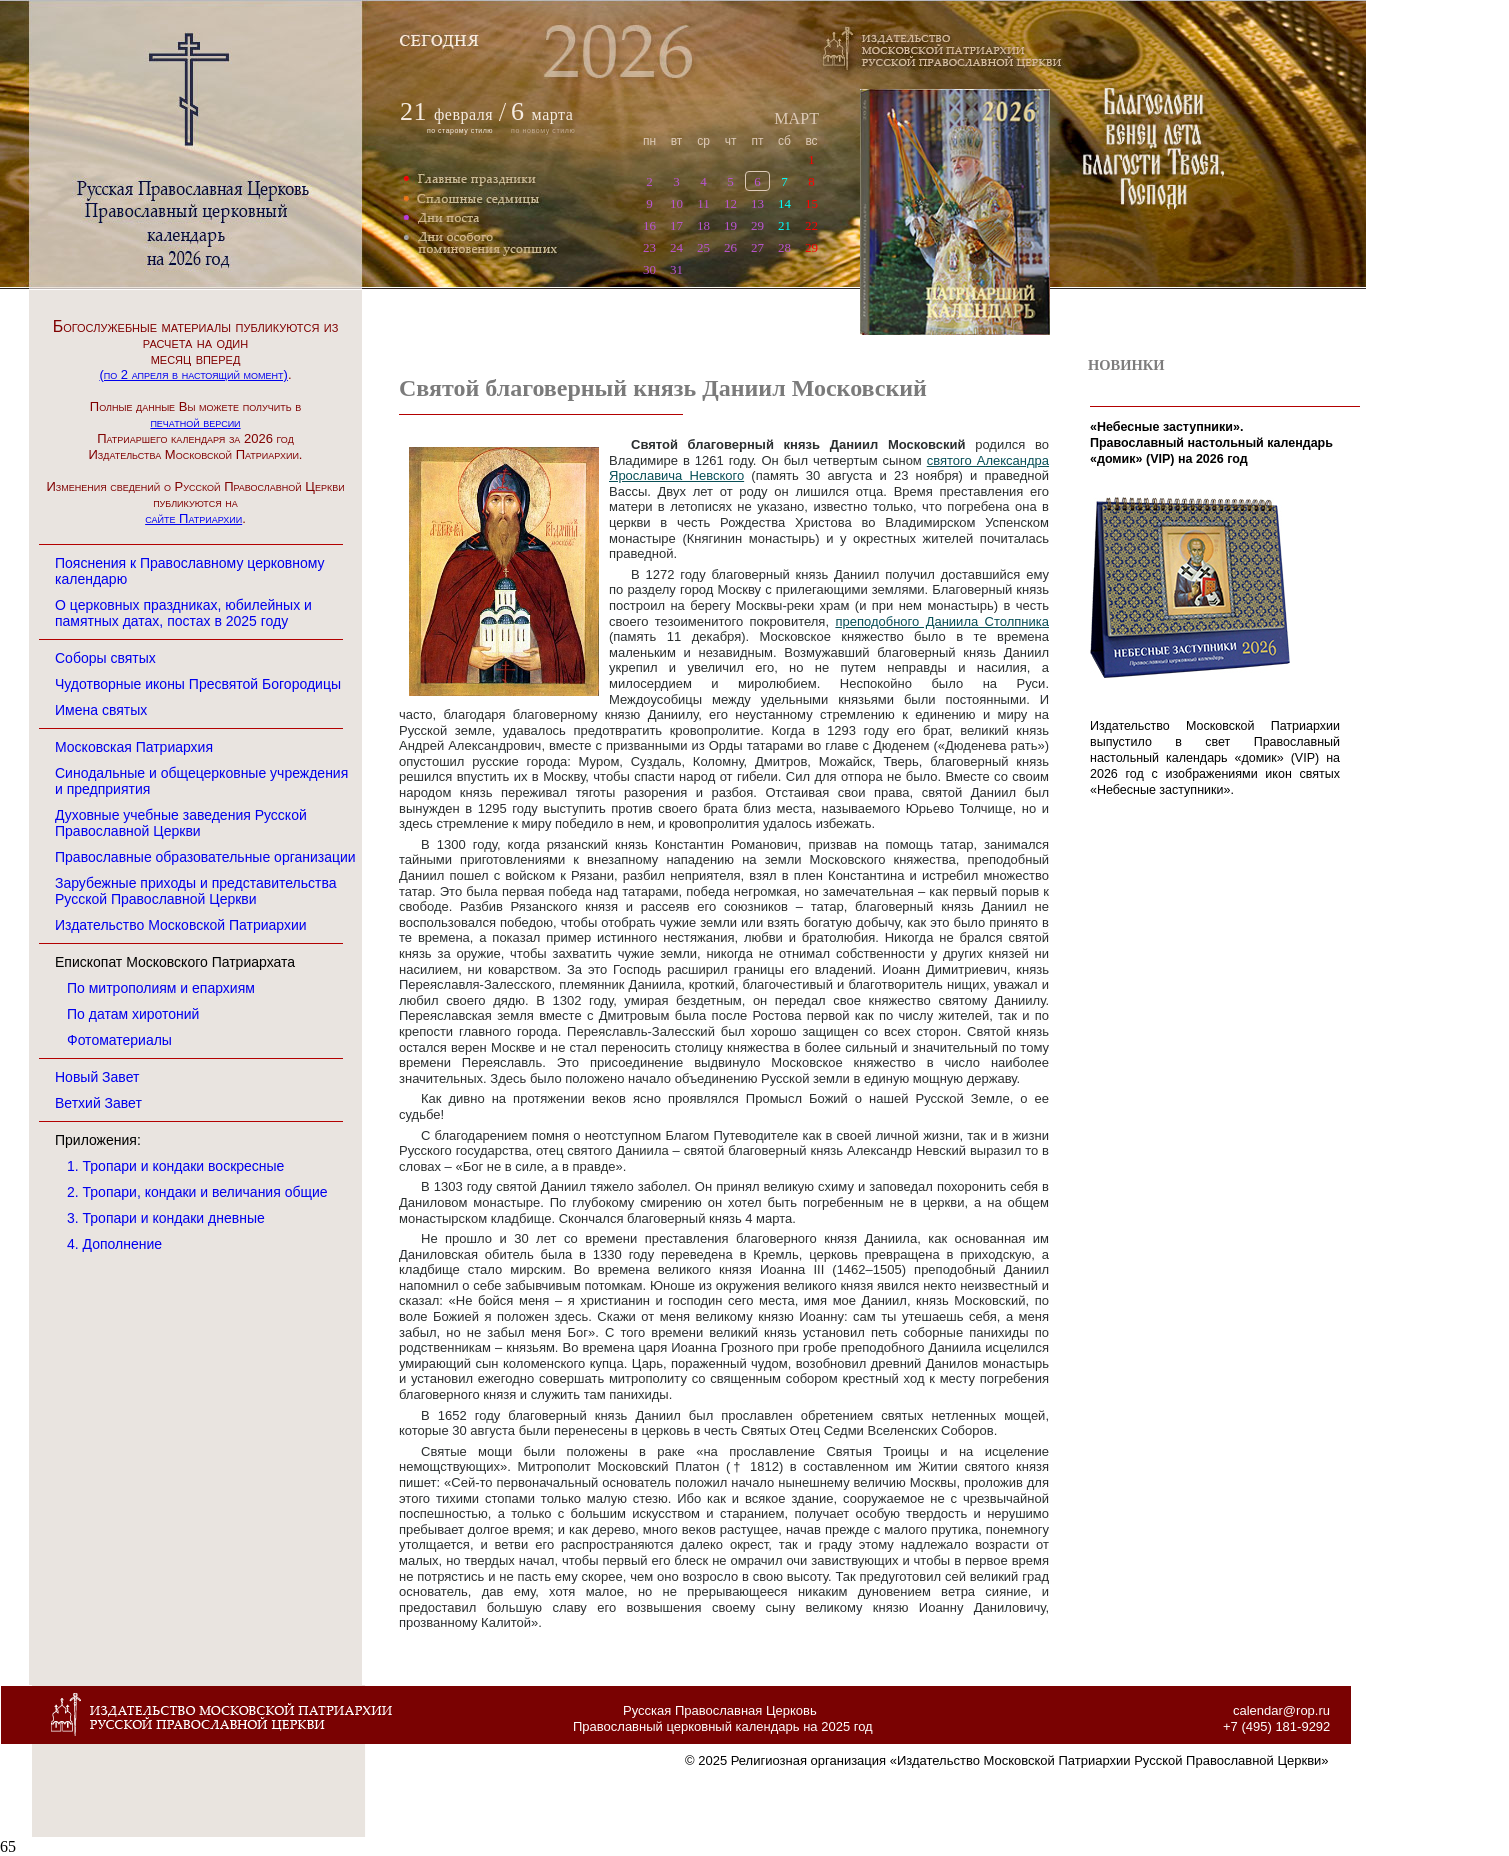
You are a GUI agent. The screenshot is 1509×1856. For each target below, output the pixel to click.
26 (730, 247)
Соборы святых (105, 658)
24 (676, 247)
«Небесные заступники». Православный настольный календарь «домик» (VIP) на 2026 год (1211, 443)
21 (784, 225)
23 (649, 247)
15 (811, 203)
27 (757, 247)
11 (703, 203)
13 (757, 203)
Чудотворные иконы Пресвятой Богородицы (198, 684)
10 (676, 203)
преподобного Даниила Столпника (942, 621)
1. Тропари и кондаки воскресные (175, 1166)
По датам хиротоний (133, 1014)
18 (703, 225)
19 (730, 225)
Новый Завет (97, 1077)
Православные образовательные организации (205, 857)
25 (703, 247)
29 (757, 225)
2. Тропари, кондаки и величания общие (197, 1192)
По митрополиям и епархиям (161, 988)
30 (649, 269)
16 (649, 225)
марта (542, 114)
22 (811, 225)
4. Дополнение (114, 1244)
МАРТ (796, 118)
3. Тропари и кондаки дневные (166, 1218)
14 (784, 203)
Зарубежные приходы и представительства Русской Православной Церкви (196, 891)
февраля (463, 114)
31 (676, 269)
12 (730, 203)
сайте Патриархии (193, 518)
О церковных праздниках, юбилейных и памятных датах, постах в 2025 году (183, 613)
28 (784, 247)
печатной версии (195, 422)
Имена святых (101, 710)
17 (676, 225)
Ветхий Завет (98, 1103)
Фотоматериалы (119, 1040)
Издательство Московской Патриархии (181, 925)
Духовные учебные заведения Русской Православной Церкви (181, 823)
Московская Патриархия (134, 747)
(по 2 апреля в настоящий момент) (193, 374)
